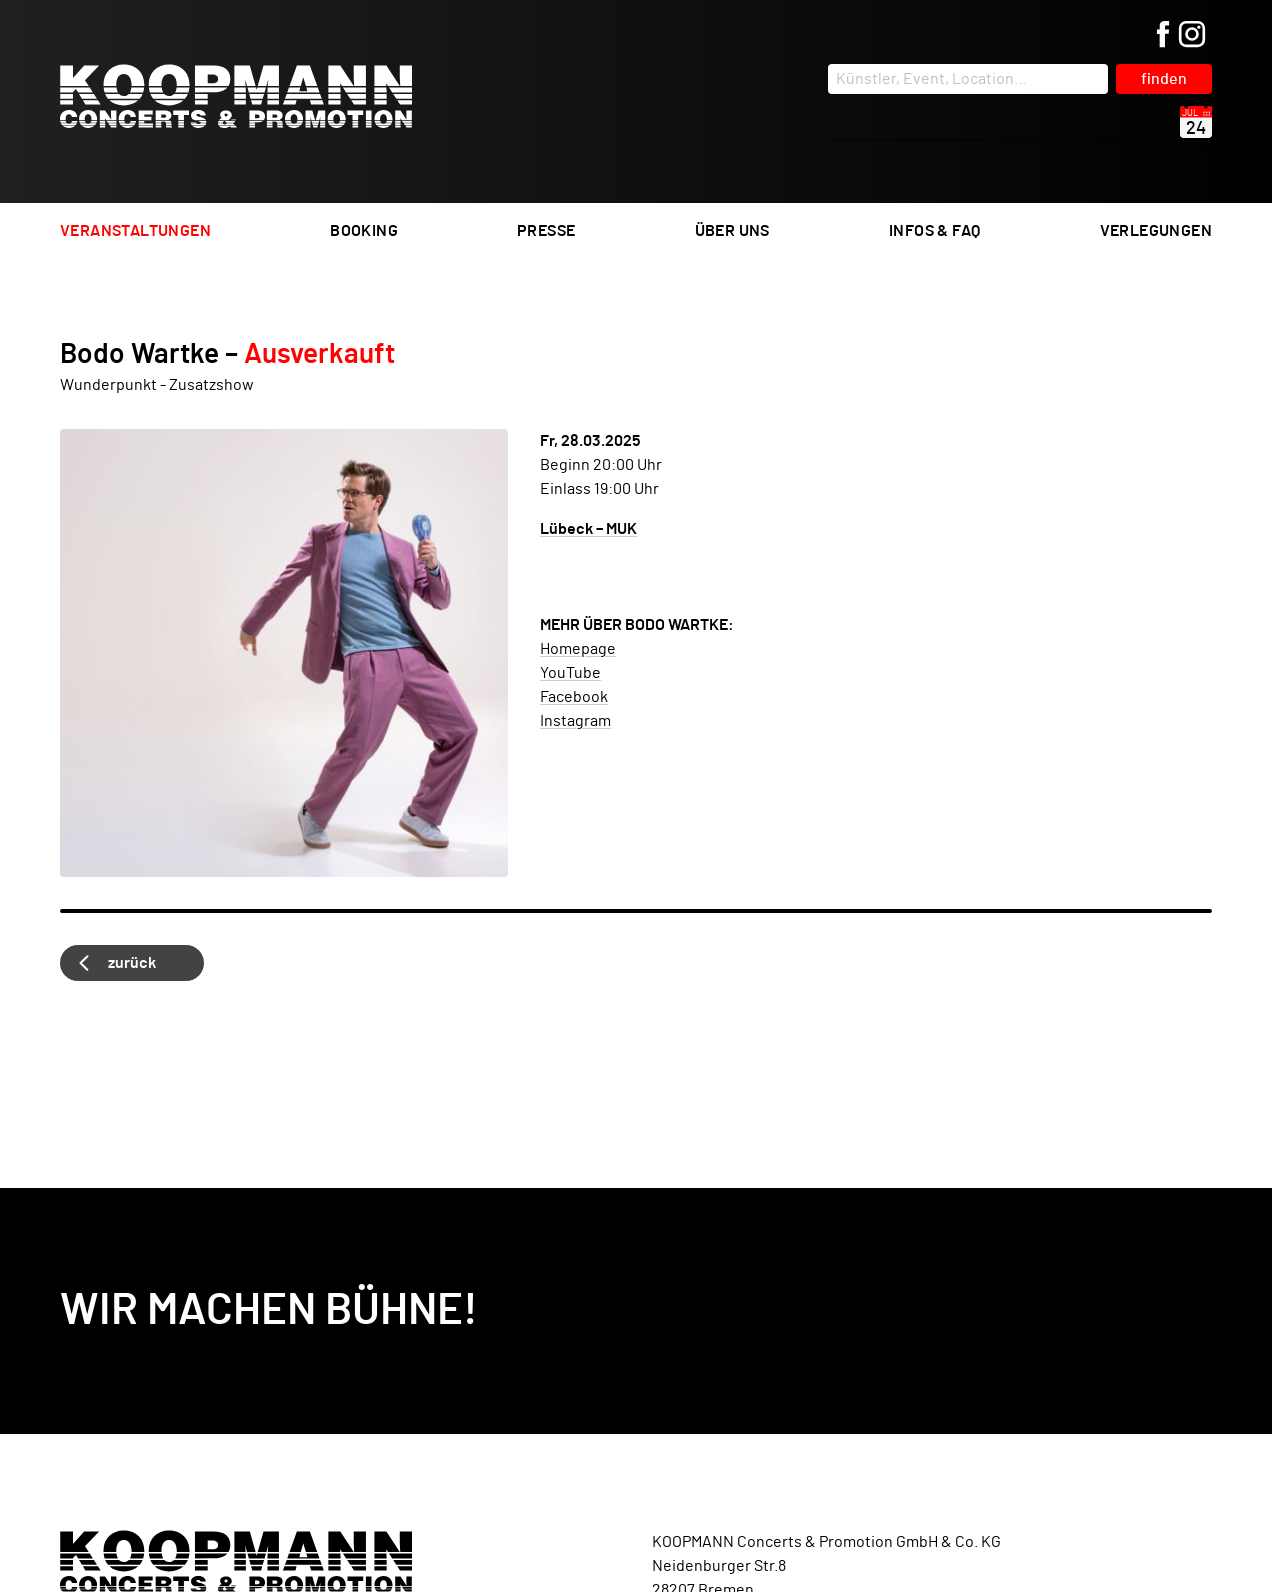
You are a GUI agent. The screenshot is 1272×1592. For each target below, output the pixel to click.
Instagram (575, 721)
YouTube (570, 673)
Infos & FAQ (934, 231)
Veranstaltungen (135, 231)
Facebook (574, 697)
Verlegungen (1156, 231)
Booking (364, 231)
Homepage (578, 649)
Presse (546, 231)
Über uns (732, 231)
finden (1164, 79)
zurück (132, 963)
